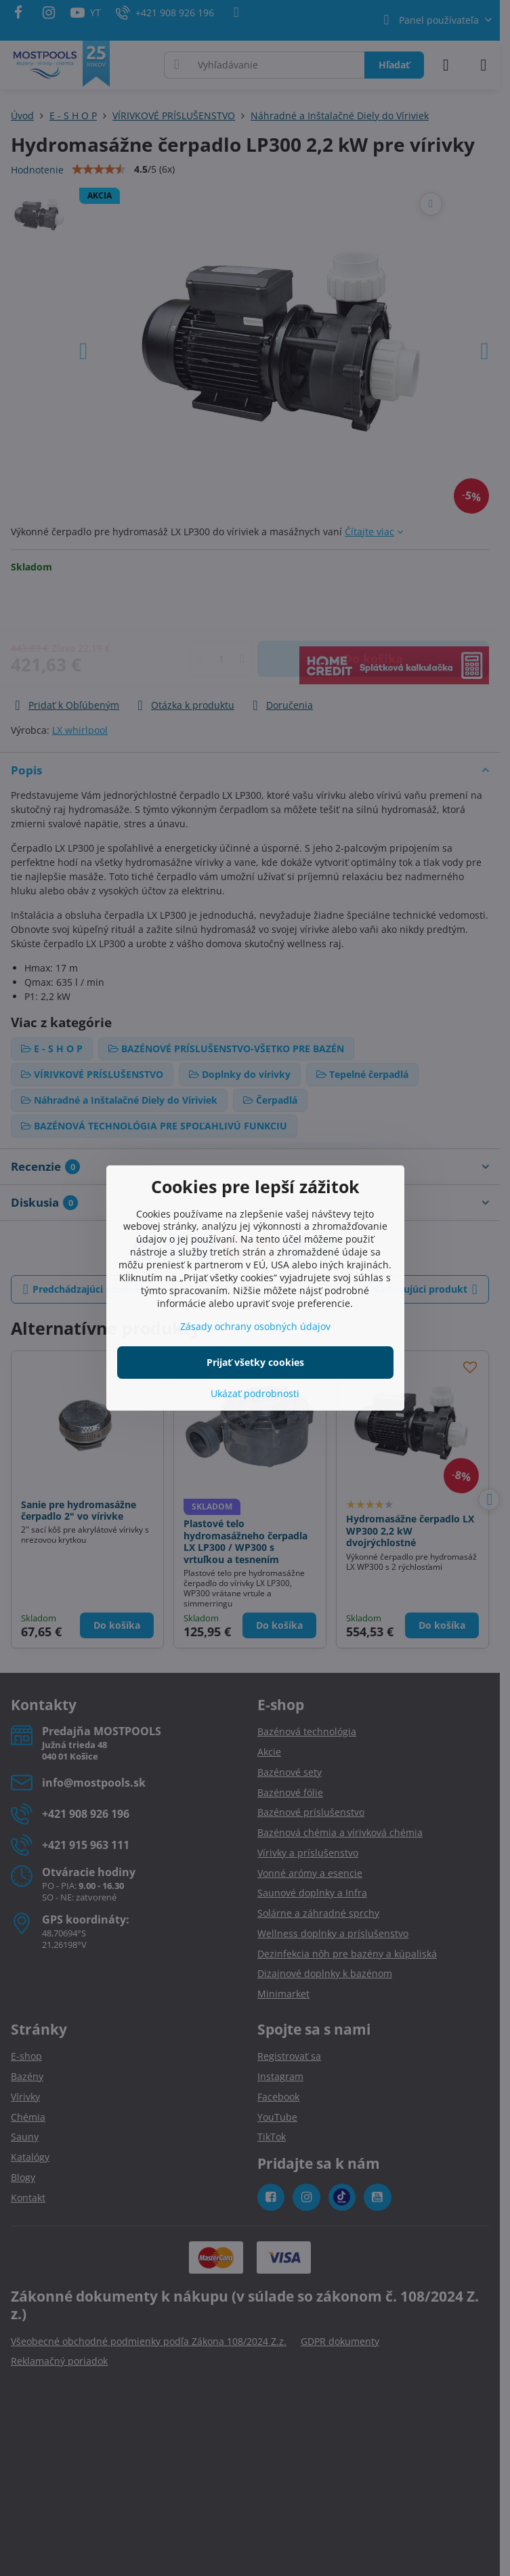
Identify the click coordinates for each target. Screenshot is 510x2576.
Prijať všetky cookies (255, 1362)
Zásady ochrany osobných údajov (255, 1326)
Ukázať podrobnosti (255, 1393)
